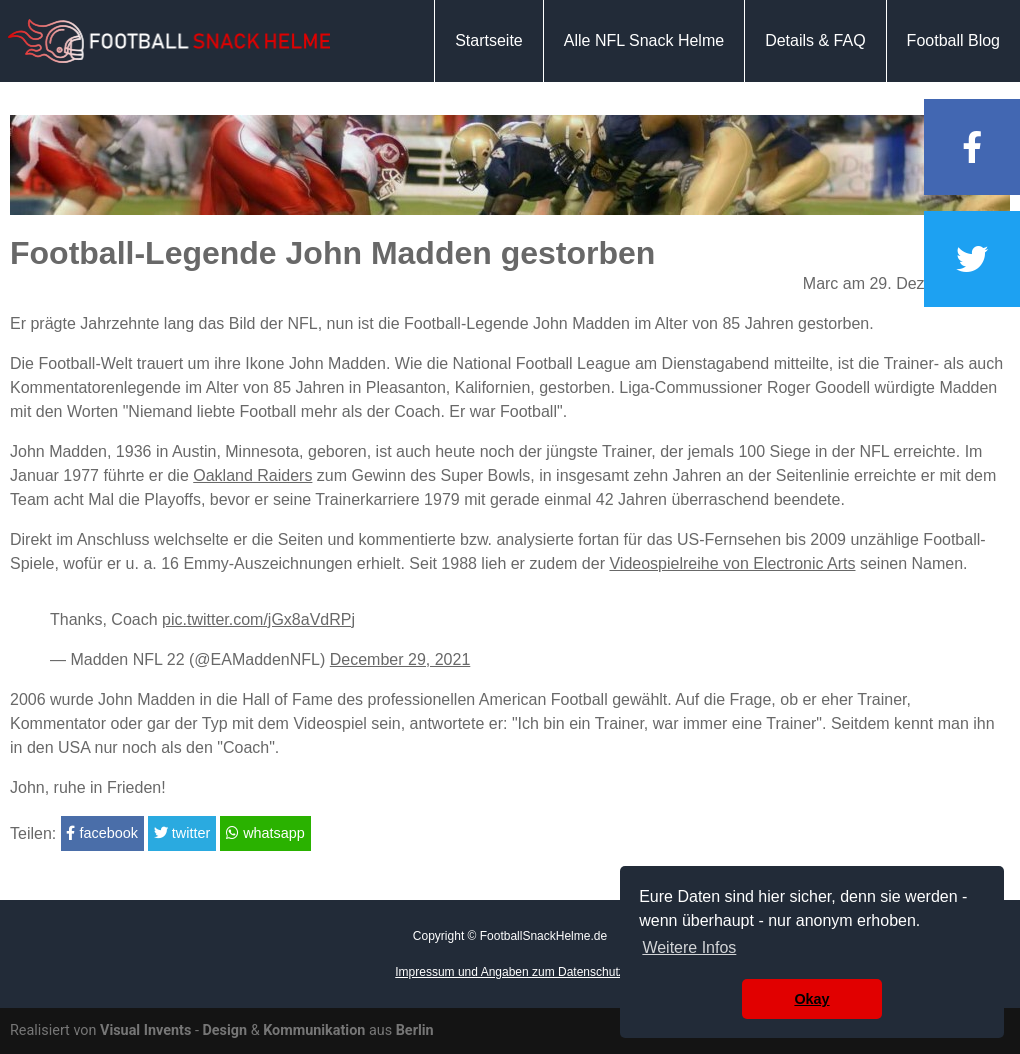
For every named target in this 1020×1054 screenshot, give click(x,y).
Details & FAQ (815, 40)
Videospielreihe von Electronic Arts (732, 563)
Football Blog (953, 40)
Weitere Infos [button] (689, 947)
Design (224, 1030)
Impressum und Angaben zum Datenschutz (509, 972)
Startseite (489, 40)
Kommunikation (314, 1030)
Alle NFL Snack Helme (644, 40)
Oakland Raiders (252, 475)
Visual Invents (145, 1030)
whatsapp (265, 833)
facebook (101, 833)
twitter (182, 833)
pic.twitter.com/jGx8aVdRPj (258, 619)
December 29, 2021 (400, 659)
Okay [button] (811, 999)
